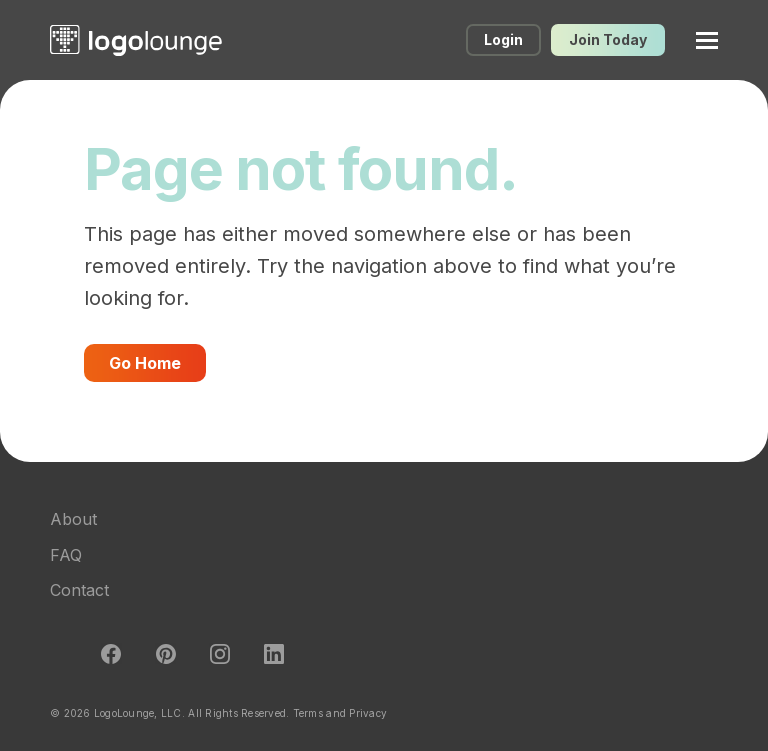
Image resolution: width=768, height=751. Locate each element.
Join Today (608, 39)
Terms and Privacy (340, 713)
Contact (79, 590)
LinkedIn (274, 654)
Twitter (57, 654)
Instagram (220, 654)
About (73, 519)
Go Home (145, 363)
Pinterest (166, 654)
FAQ (66, 555)
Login (503, 39)
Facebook (111, 654)
